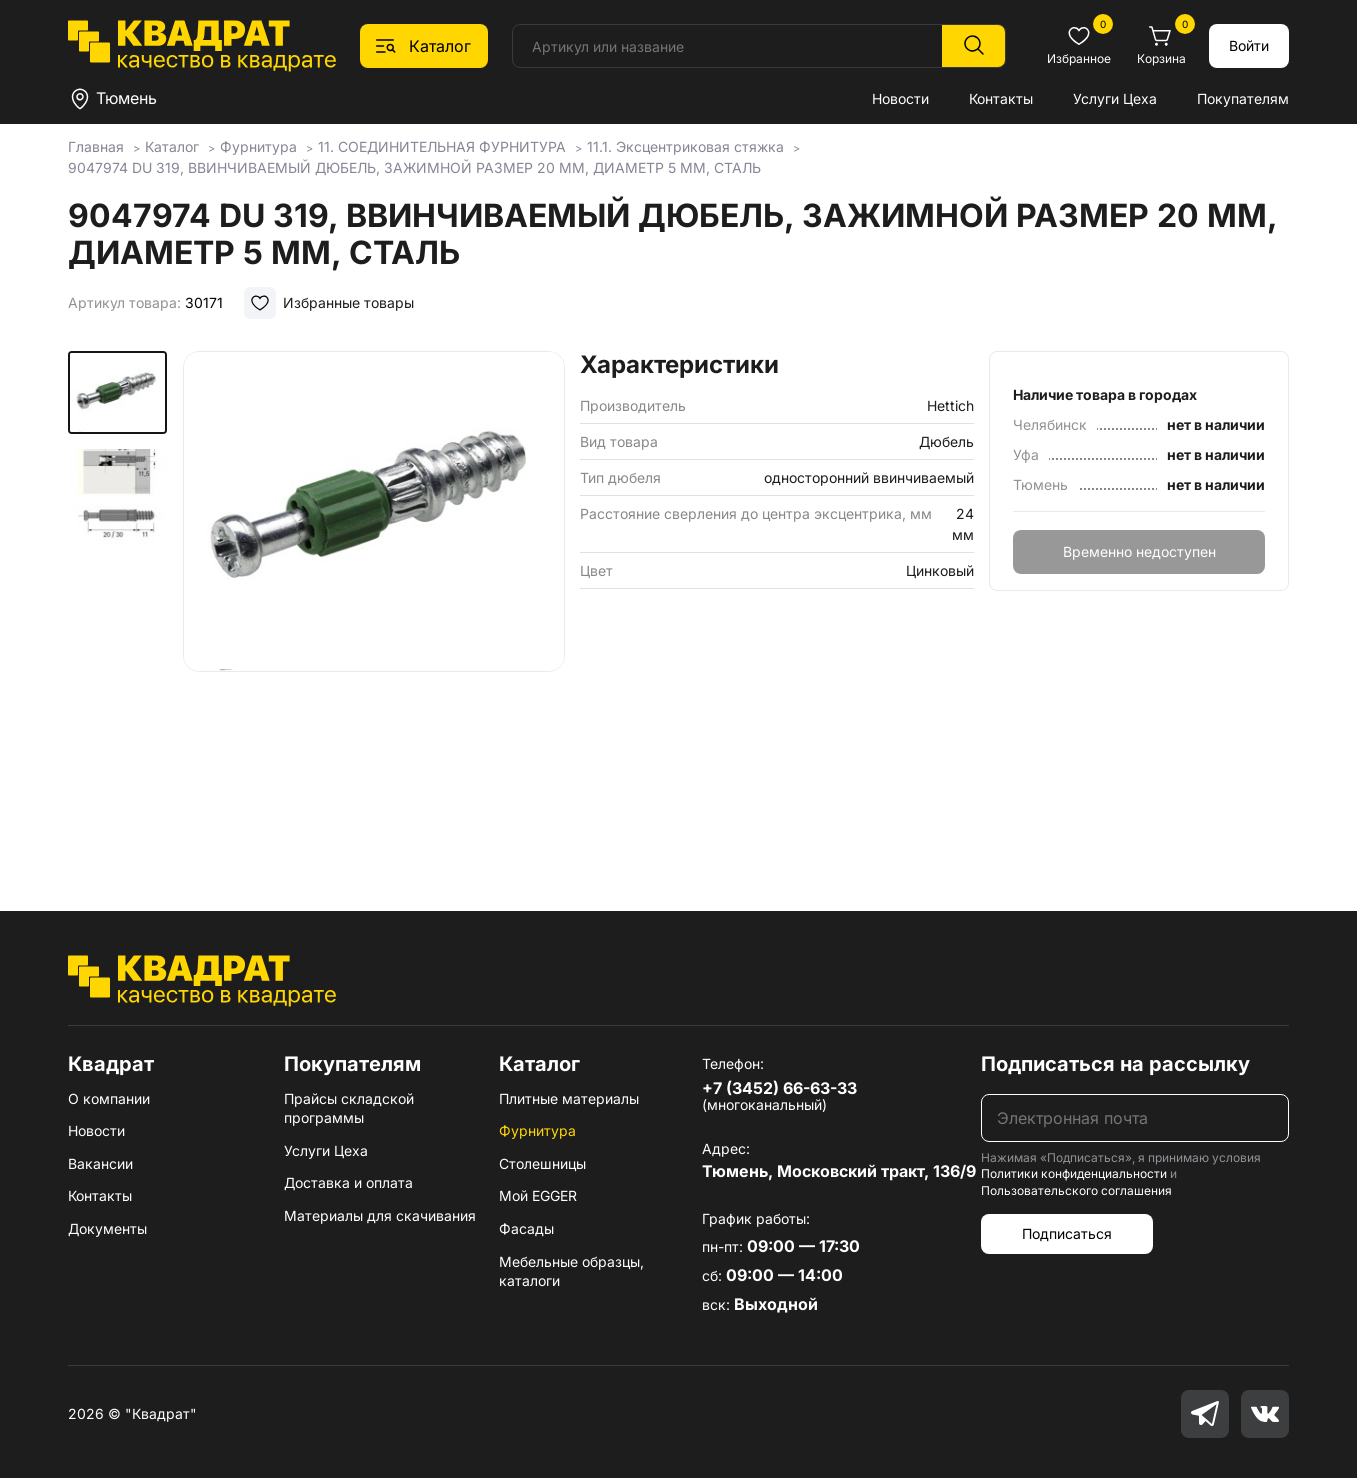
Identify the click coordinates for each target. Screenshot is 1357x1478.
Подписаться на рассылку (1115, 1064)
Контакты (1001, 98)
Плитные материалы (569, 1098)
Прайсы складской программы (349, 1108)
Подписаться (1067, 1233)
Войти (1249, 45)
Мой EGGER (538, 1195)
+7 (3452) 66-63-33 (779, 1088)
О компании (109, 1098)
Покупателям (1243, 98)
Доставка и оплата (348, 1182)
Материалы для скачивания (380, 1215)
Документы (107, 1228)
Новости (900, 98)
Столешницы (542, 1163)
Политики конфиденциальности (1074, 1173)
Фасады (526, 1228)
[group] (374, 602)
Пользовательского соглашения (1076, 1190)
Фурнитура (537, 1130)
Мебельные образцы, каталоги (571, 1271)
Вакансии (100, 1163)
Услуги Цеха (1115, 98)
